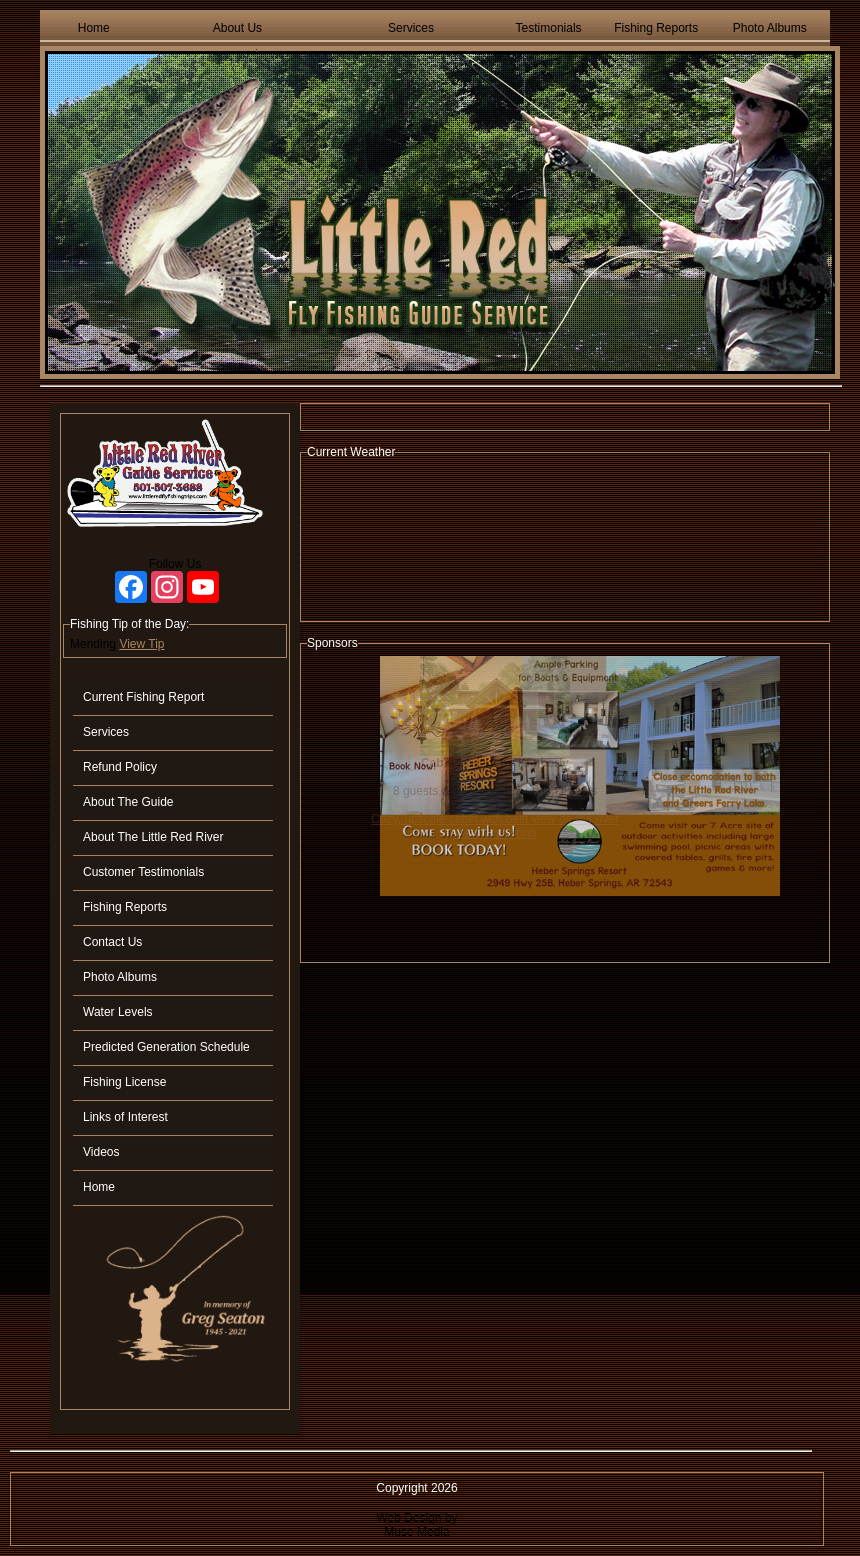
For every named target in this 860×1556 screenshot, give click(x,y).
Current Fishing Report (143, 697)
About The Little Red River (153, 837)
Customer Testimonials (143, 872)
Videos (101, 1152)
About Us (237, 28)
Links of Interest (125, 1117)
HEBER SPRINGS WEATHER (565, 540)
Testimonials (549, 28)
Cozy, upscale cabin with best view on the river (495, 819)
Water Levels (118, 1012)
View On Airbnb (495, 833)
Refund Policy (120, 767)
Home (94, 28)
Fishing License (124, 1082)
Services (411, 28)
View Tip (141, 644)
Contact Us (112, 942)
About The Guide (128, 802)
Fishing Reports (656, 28)
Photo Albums (770, 28)
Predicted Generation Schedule (166, 1047)
